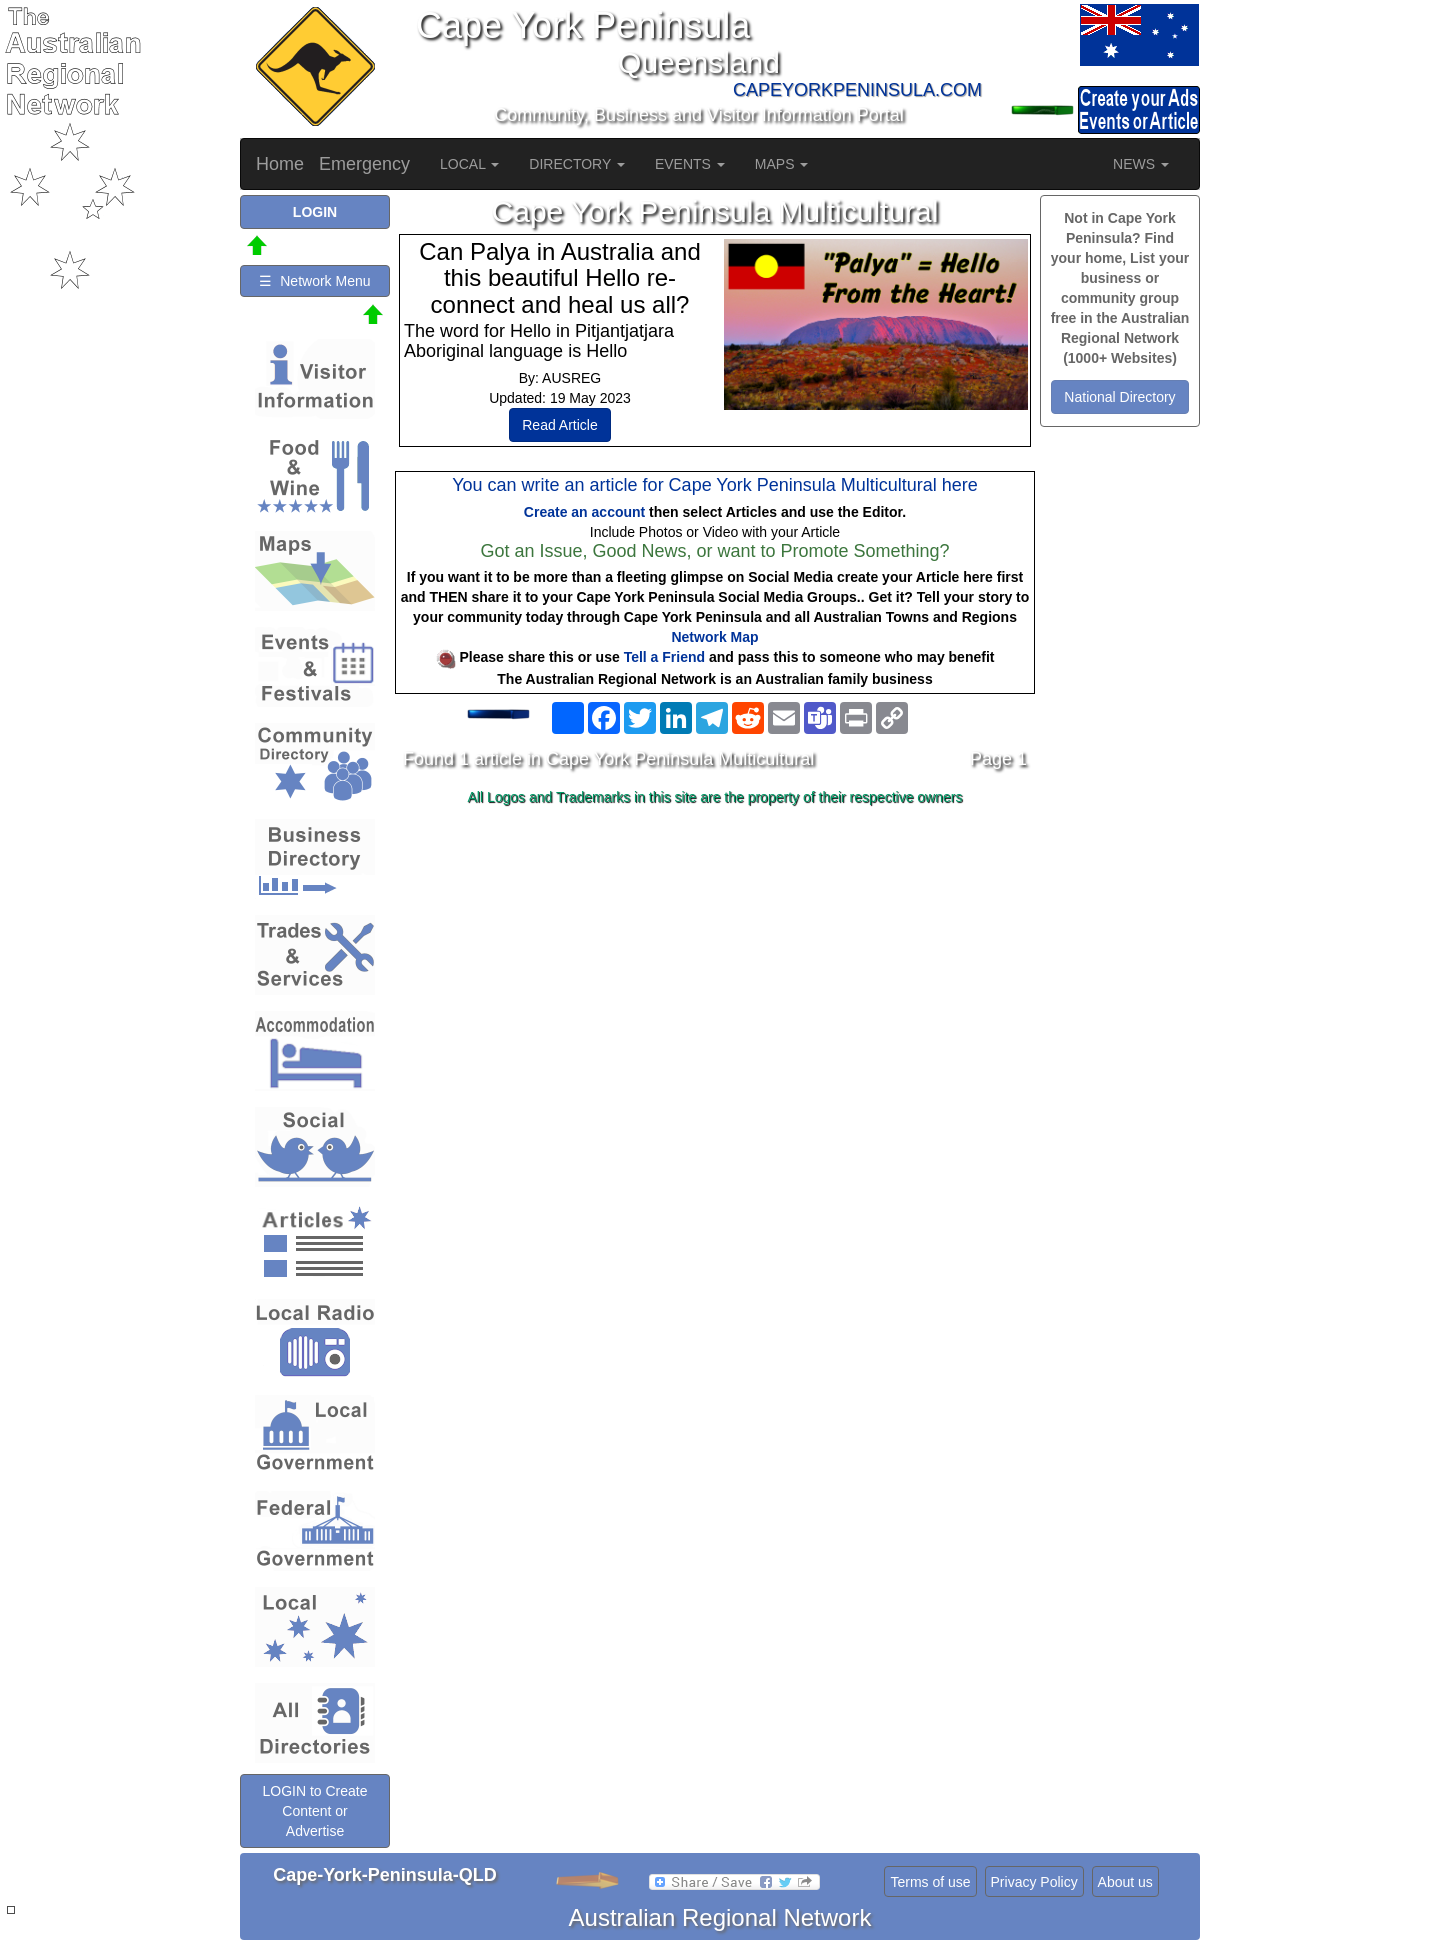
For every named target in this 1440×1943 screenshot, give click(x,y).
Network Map (714, 637)
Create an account (584, 512)
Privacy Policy (1034, 1882)
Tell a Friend (664, 657)
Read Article (559, 425)
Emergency (364, 164)
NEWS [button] (1141, 164)
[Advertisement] (715, 971)
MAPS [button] (782, 164)
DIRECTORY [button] (577, 164)
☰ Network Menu (314, 281)
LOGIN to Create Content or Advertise (314, 1811)
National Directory (1119, 397)
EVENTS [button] (690, 164)
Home (280, 164)
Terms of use (930, 1882)
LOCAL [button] (469, 164)
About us (1125, 1882)
